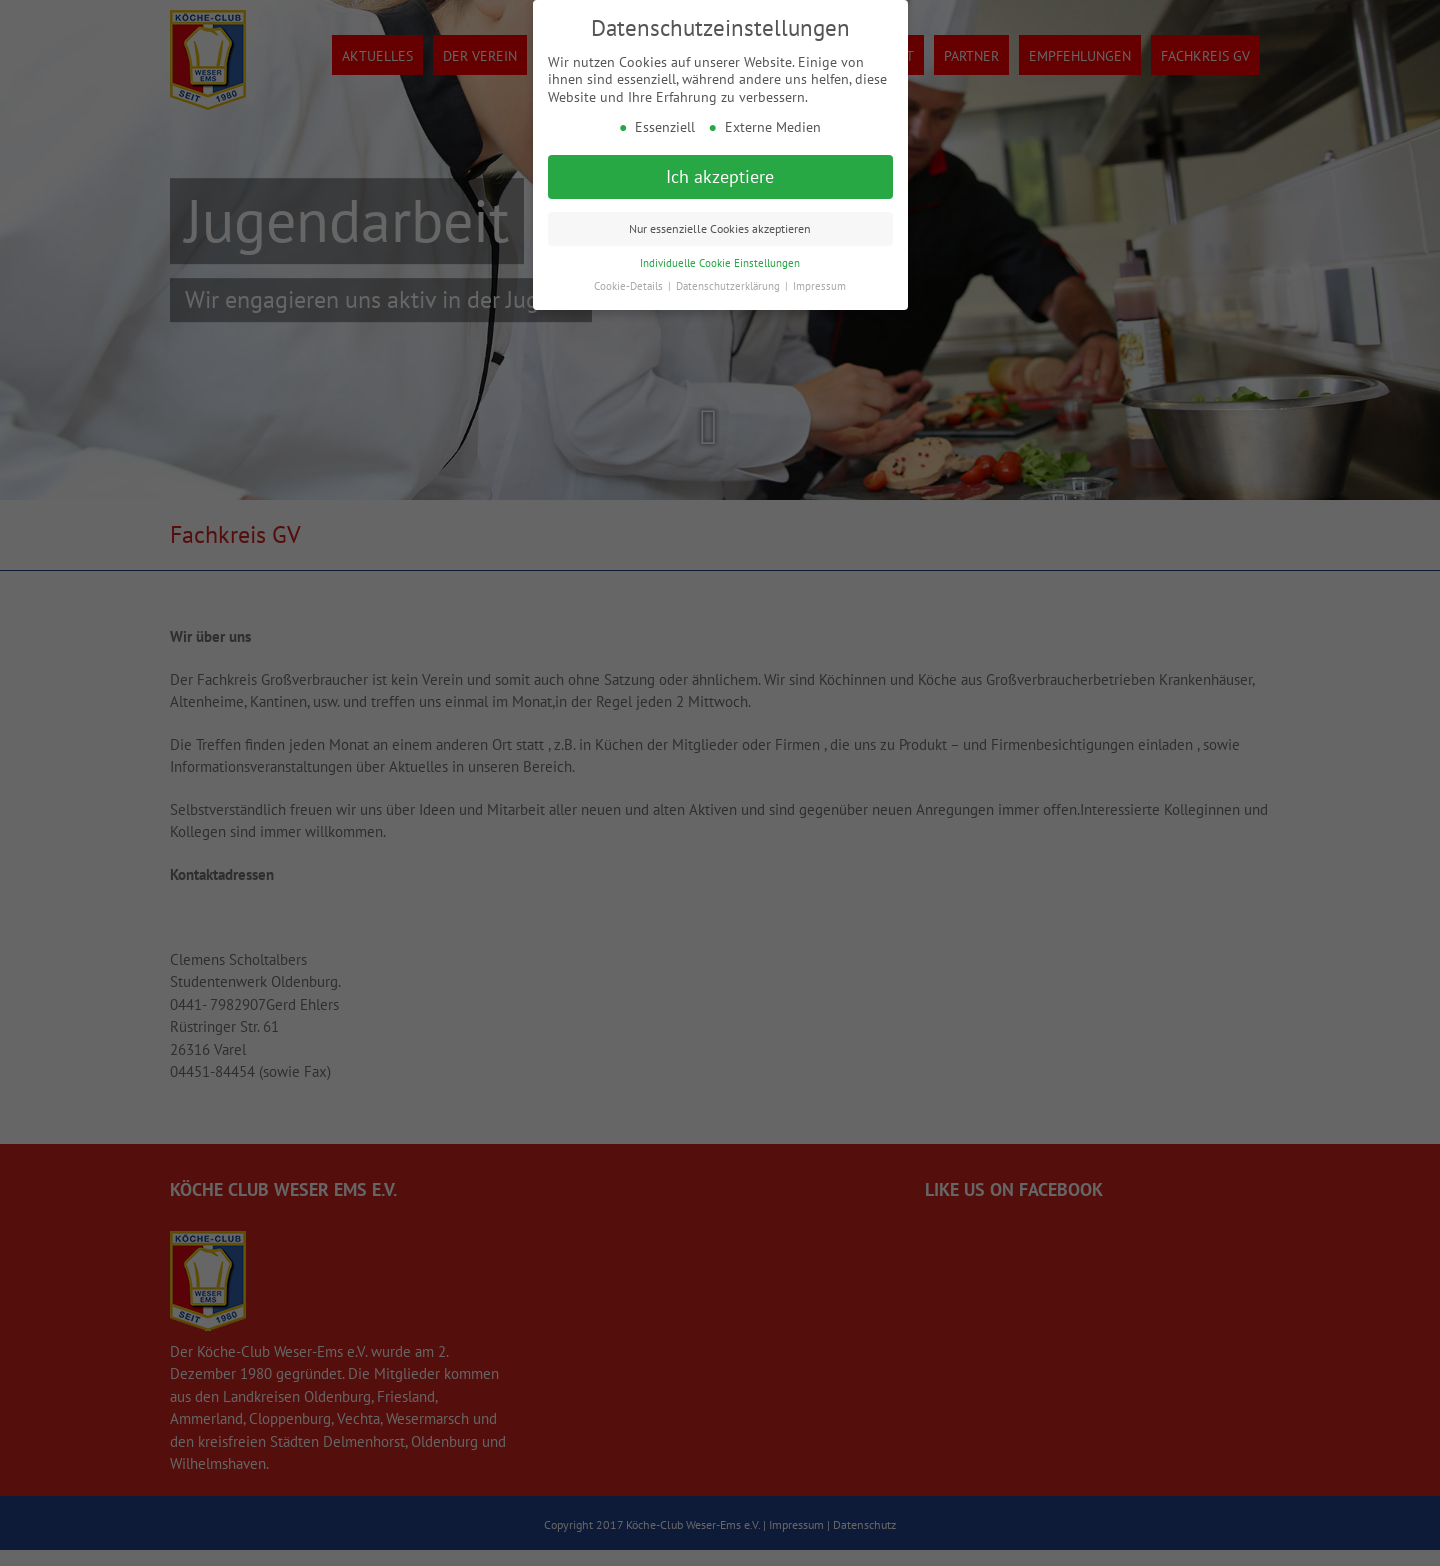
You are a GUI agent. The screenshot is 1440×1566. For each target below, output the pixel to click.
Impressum (819, 286)
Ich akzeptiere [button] (720, 176)
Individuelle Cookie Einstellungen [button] (720, 263)
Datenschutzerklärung (729, 286)
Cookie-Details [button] (630, 286)
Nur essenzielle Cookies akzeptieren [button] (720, 228)
